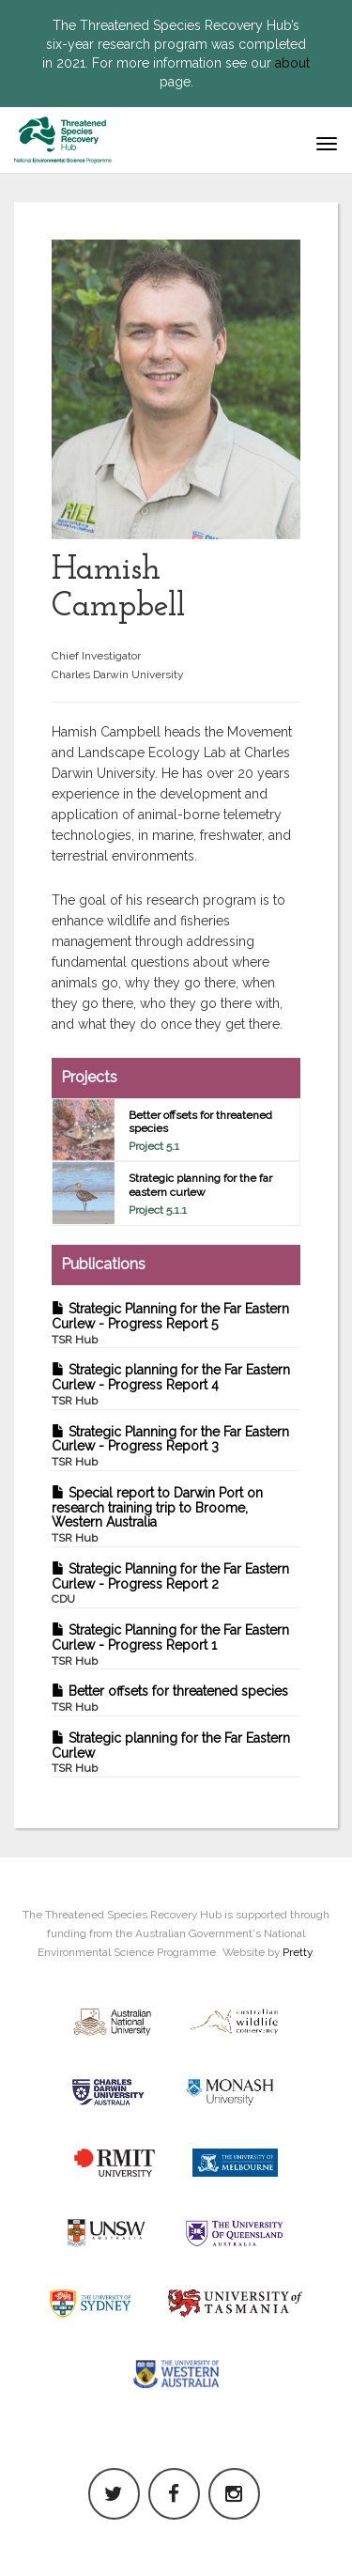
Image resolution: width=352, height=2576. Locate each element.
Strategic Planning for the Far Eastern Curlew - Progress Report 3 (170, 1446)
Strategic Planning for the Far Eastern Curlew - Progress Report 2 (170, 1583)
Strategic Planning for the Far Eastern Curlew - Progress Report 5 (170, 1323)
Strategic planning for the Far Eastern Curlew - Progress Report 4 (171, 1384)
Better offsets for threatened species (170, 1699)
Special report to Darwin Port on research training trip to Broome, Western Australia (157, 1514)
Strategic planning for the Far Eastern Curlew (171, 1753)
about (292, 62)
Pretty (297, 1952)
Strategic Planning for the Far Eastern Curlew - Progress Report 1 (170, 1645)
